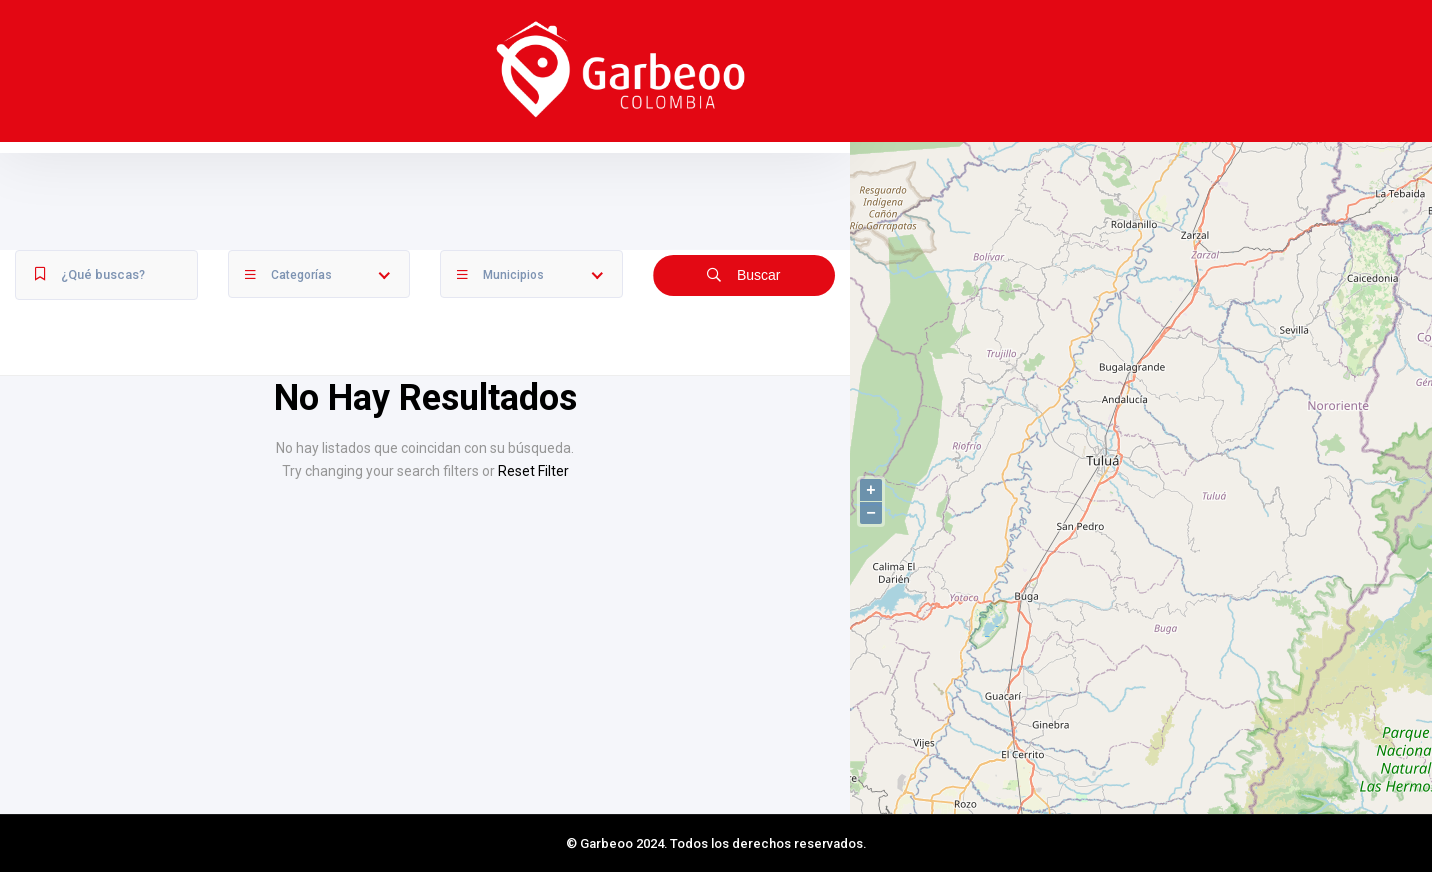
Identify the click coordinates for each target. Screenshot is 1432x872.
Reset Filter (533, 471)
